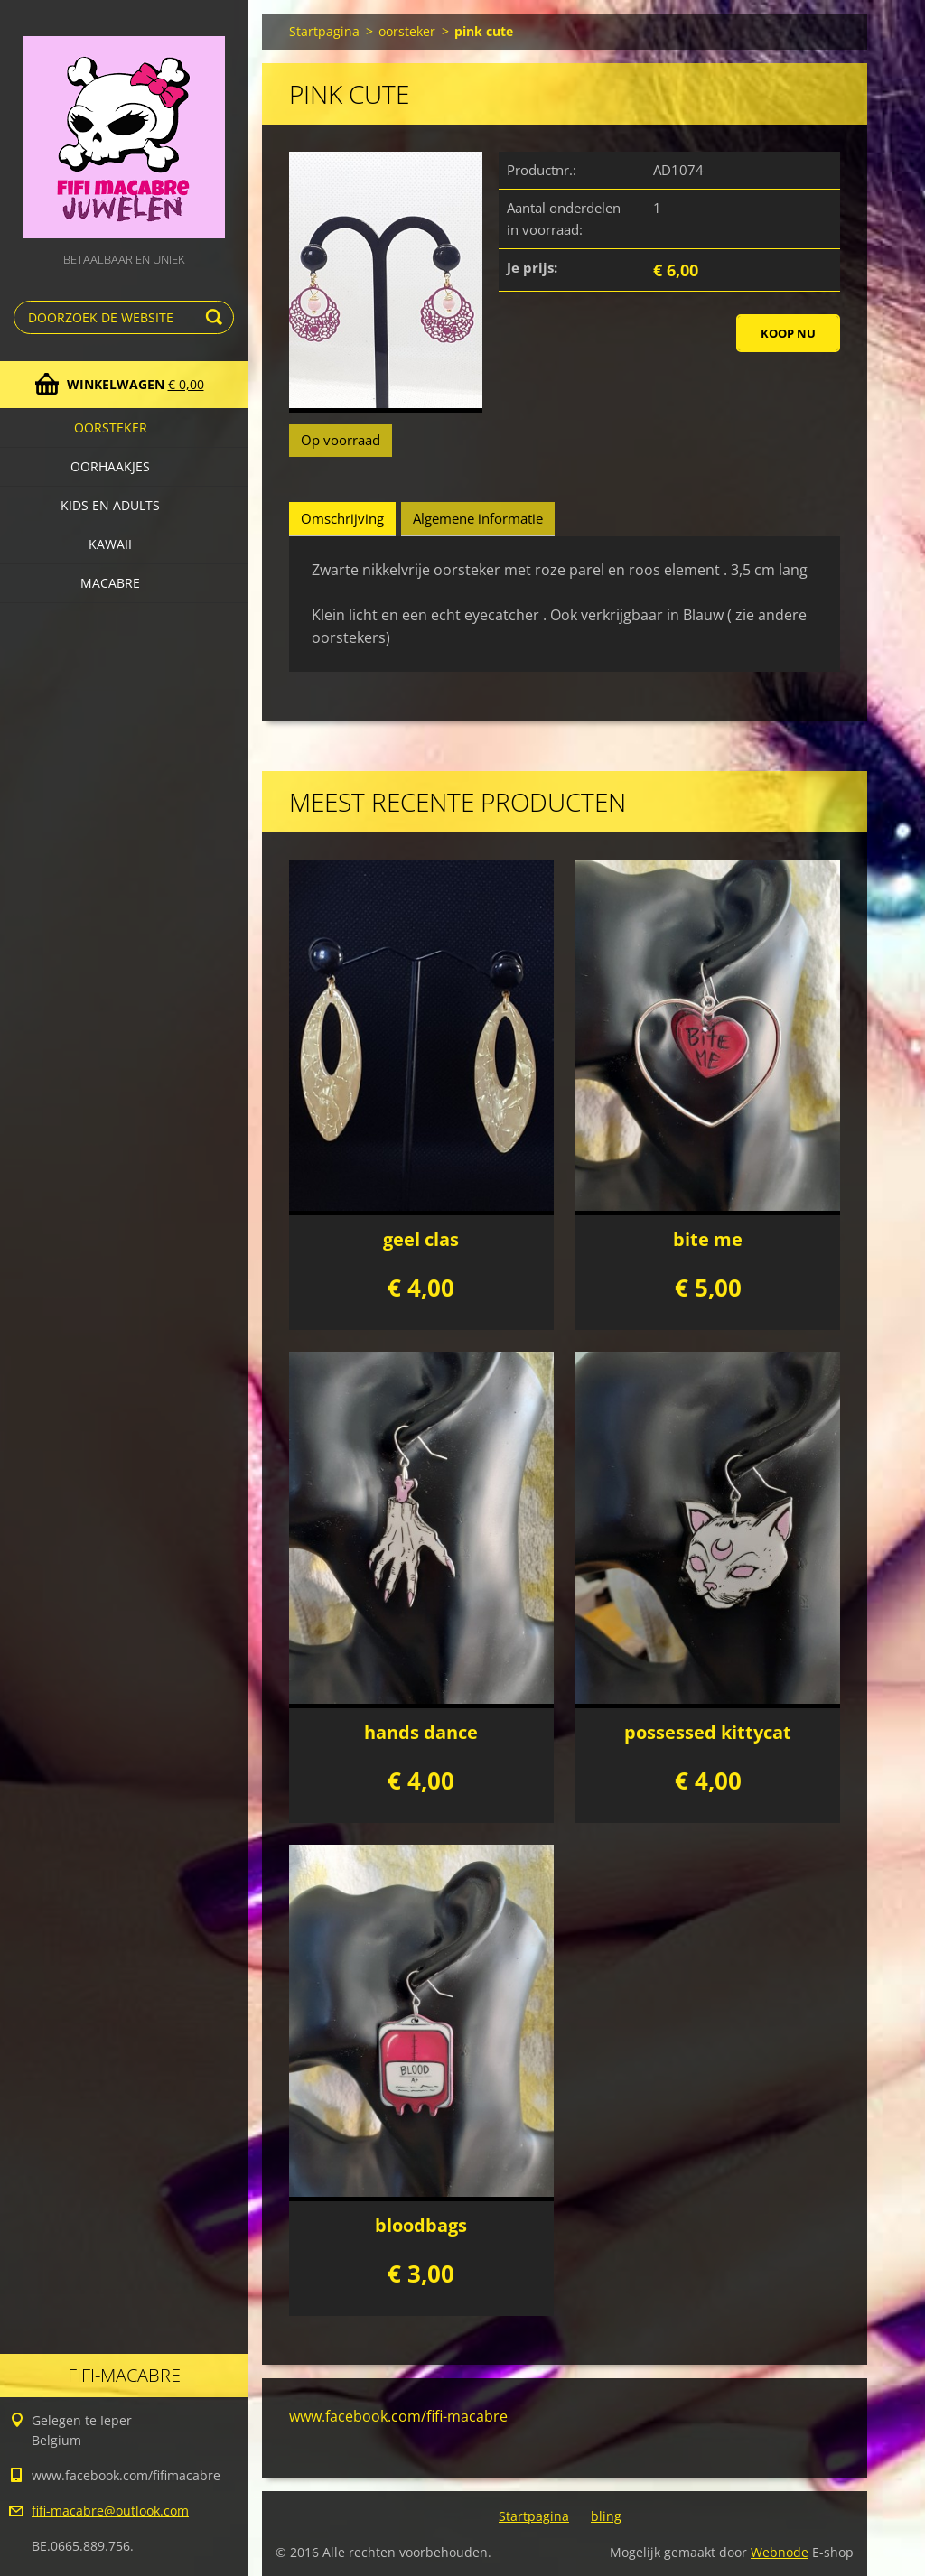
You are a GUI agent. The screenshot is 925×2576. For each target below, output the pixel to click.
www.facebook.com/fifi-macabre (398, 2416)
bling (606, 2516)
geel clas (421, 1239)
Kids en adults (110, 505)
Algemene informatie (478, 518)
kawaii (110, 544)
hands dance (421, 1732)
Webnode (779, 2552)
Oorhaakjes (110, 466)
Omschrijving (342, 518)
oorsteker (110, 427)
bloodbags (421, 2225)
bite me (708, 1239)
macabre (110, 582)
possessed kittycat (707, 1732)
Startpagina (324, 31)
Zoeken (217, 317)
